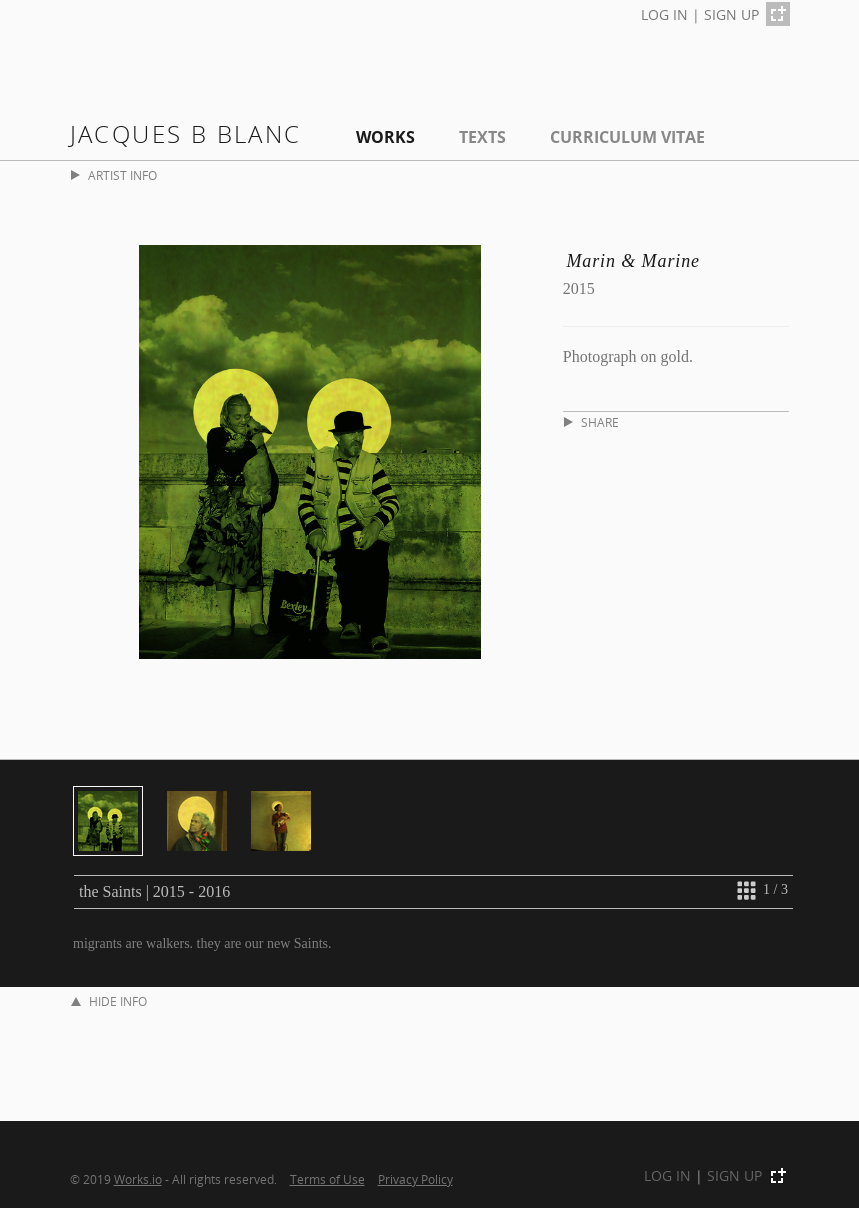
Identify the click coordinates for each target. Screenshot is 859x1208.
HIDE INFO (109, 1001)
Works (385, 137)
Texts (482, 137)
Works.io (138, 1179)
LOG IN (664, 14)
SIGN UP (731, 14)
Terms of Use (327, 1179)
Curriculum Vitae (627, 137)
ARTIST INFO (114, 175)
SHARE (591, 422)
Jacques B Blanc (186, 133)
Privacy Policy (415, 1179)
